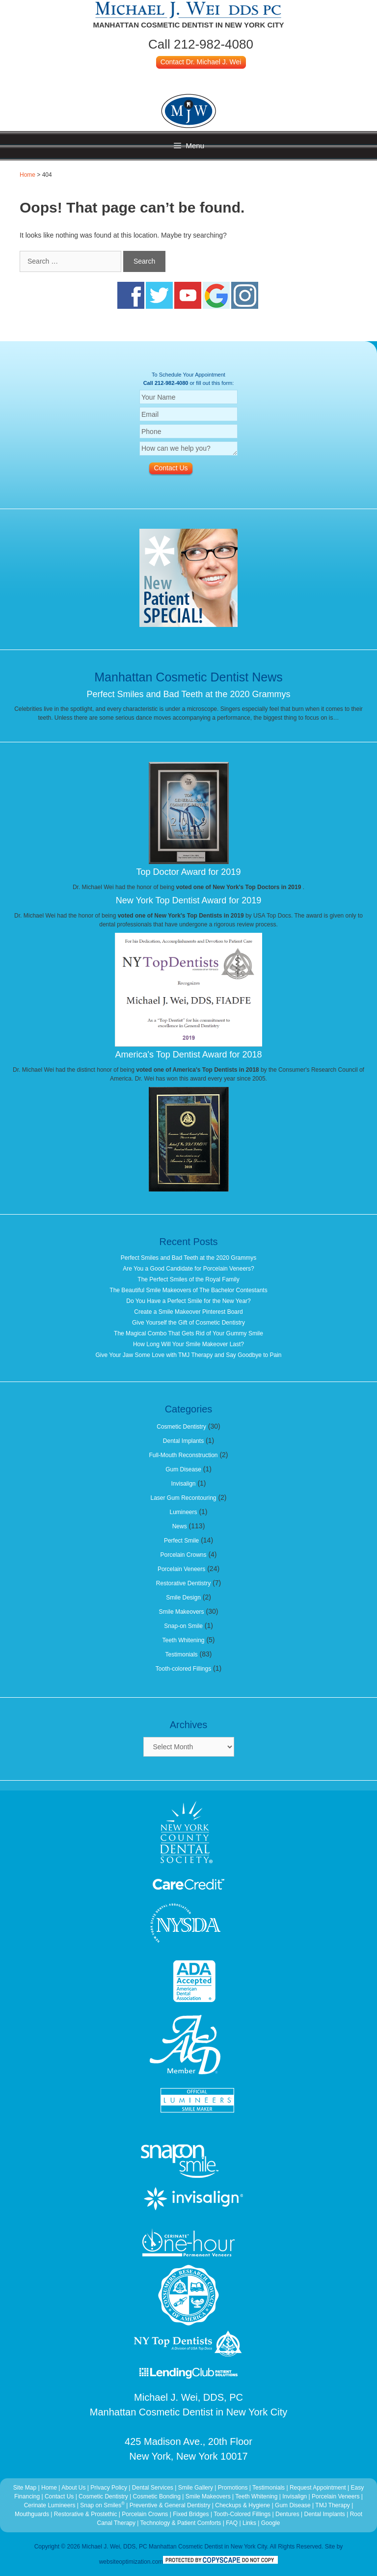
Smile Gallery (195, 2487)
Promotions (233, 2487)
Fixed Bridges (191, 2514)
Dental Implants (183, 1440)
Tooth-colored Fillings (183, 1668)
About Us (73, 2487)
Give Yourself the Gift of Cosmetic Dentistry (188, 1322)
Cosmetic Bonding (158, 2496)
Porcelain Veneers (181, 1569)
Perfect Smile (181, 1540)
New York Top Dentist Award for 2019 (189, 900)
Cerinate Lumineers (50, 2505)
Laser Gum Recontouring (183, 1497)
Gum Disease (183, 1469)
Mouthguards (32, 2514)
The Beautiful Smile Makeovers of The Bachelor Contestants (188, 1290)
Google (270, 2523)
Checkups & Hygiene (243, 2505)
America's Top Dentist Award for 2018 (188, 1054)
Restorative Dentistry (183, 1583)
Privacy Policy (108, 2487)
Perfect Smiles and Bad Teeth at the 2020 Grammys (189, 694)
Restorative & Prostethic (85, 2514)
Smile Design (183, 1597)
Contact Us (59, 2496)
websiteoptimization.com (131, 2561)
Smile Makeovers (181, 1611)
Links (249, 2523)
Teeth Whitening (183, 1640)
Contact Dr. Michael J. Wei (201, 62)
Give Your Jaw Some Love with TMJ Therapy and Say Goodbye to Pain (188, 1355)
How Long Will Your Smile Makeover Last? (188, 1344)
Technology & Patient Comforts (180, 2523)
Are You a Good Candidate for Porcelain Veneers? (188, 1268)
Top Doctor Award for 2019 (188, 872)
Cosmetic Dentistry (181, 1426)
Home (27, 174)
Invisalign (183, 1483)
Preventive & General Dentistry (171, 2505)
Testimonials (181, 1654)
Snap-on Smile (183, 1626)
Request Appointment (318, 2487)
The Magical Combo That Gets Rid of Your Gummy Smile (188, 1333)
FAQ (232, 2523)
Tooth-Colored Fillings (242, 2514)
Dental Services (152, 2487)
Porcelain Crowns (183, 1554)
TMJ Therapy (333, 2505)
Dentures (287, 2514)
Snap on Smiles (103, 2505)
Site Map (24, 2487)
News (179, 1526)
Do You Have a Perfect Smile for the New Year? (188, 1301)
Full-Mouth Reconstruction (183, 1455)
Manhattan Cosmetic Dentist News (188, 677)
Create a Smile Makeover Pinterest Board (188, 1311)
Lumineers (183, 1512)
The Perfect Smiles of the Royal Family (188, 1279)
